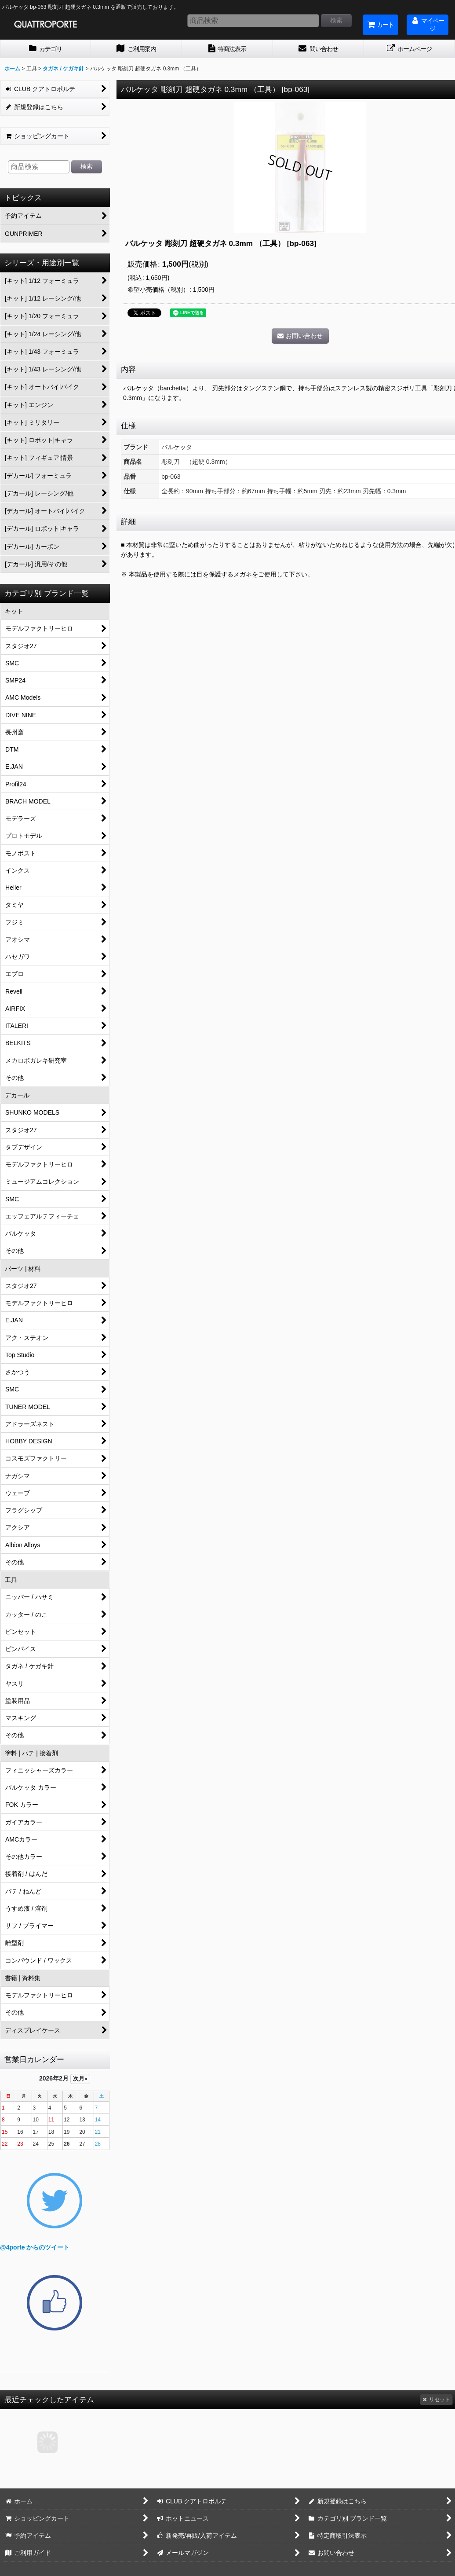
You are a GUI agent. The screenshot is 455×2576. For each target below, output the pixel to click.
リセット (436, 2400)
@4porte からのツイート (34, 2247)
